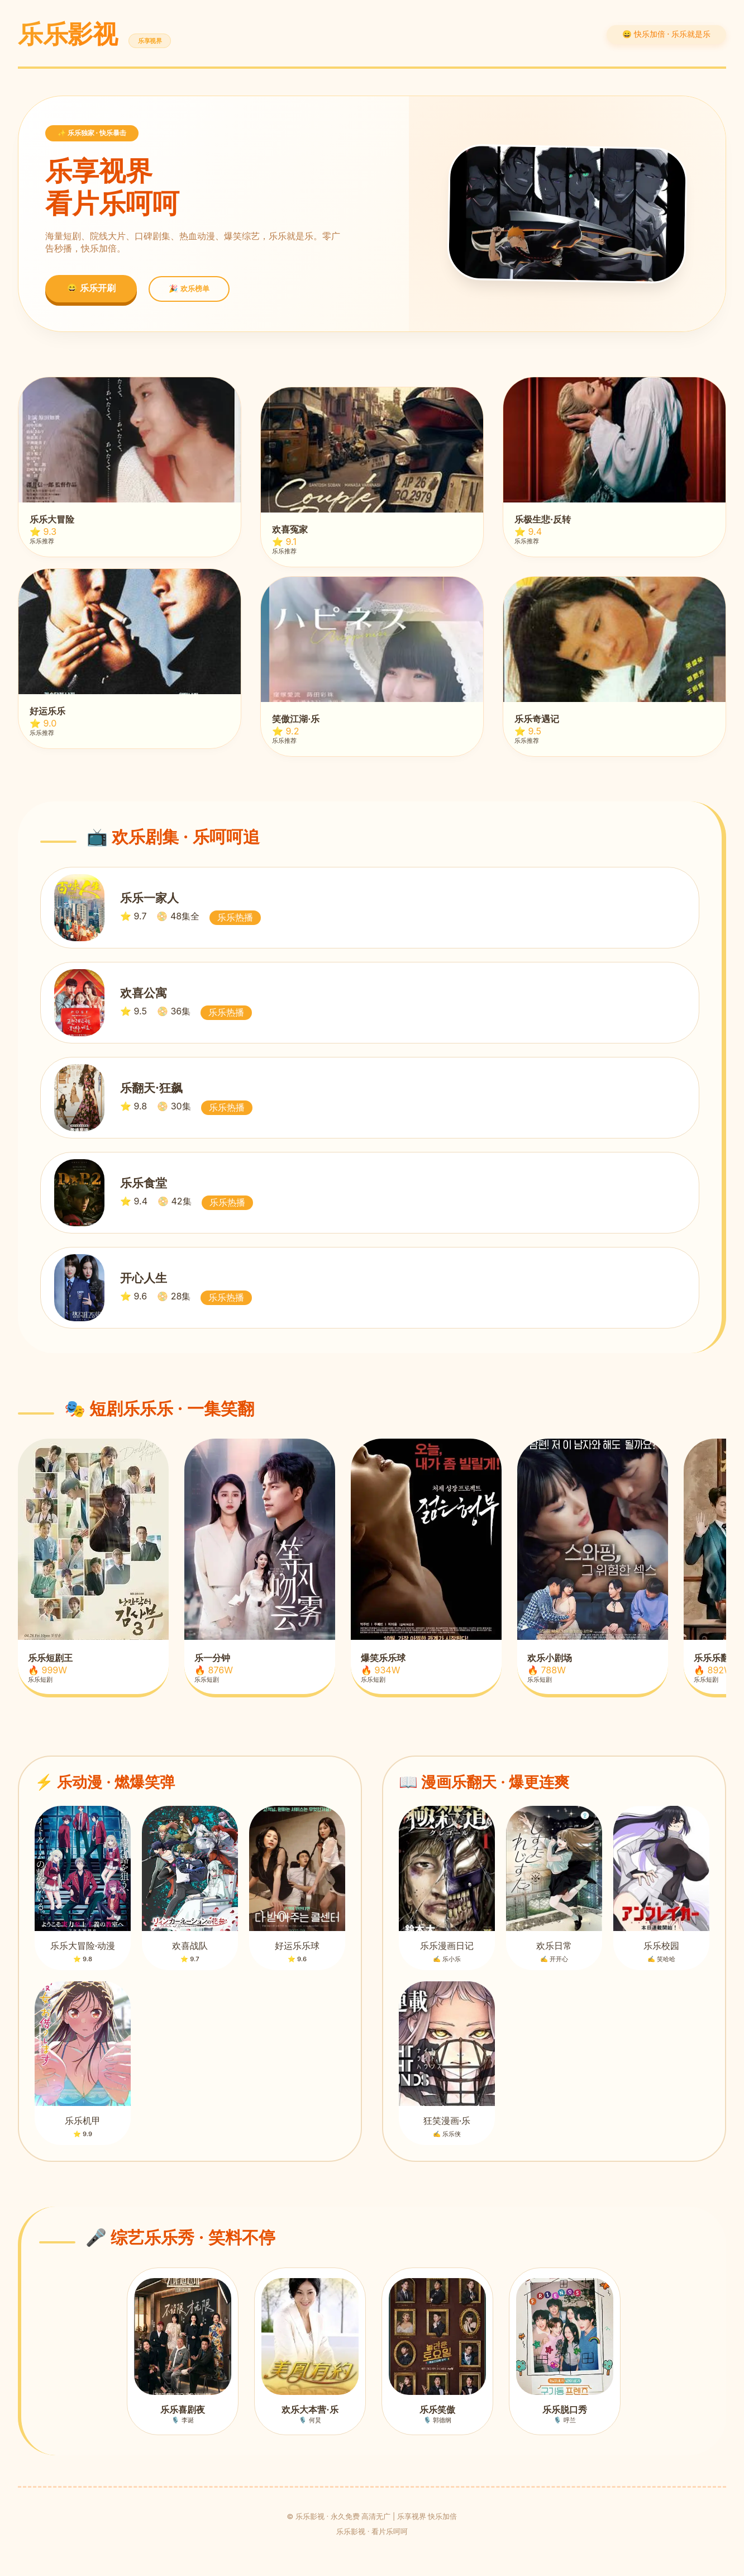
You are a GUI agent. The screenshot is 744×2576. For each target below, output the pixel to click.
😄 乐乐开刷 (91, 288)
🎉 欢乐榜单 (189, 288)
